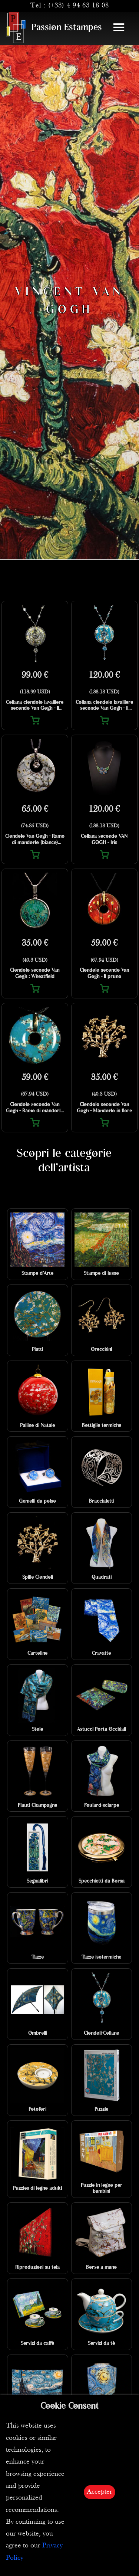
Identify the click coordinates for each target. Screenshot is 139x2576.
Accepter (99, 2491)
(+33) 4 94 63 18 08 (78, 5)
